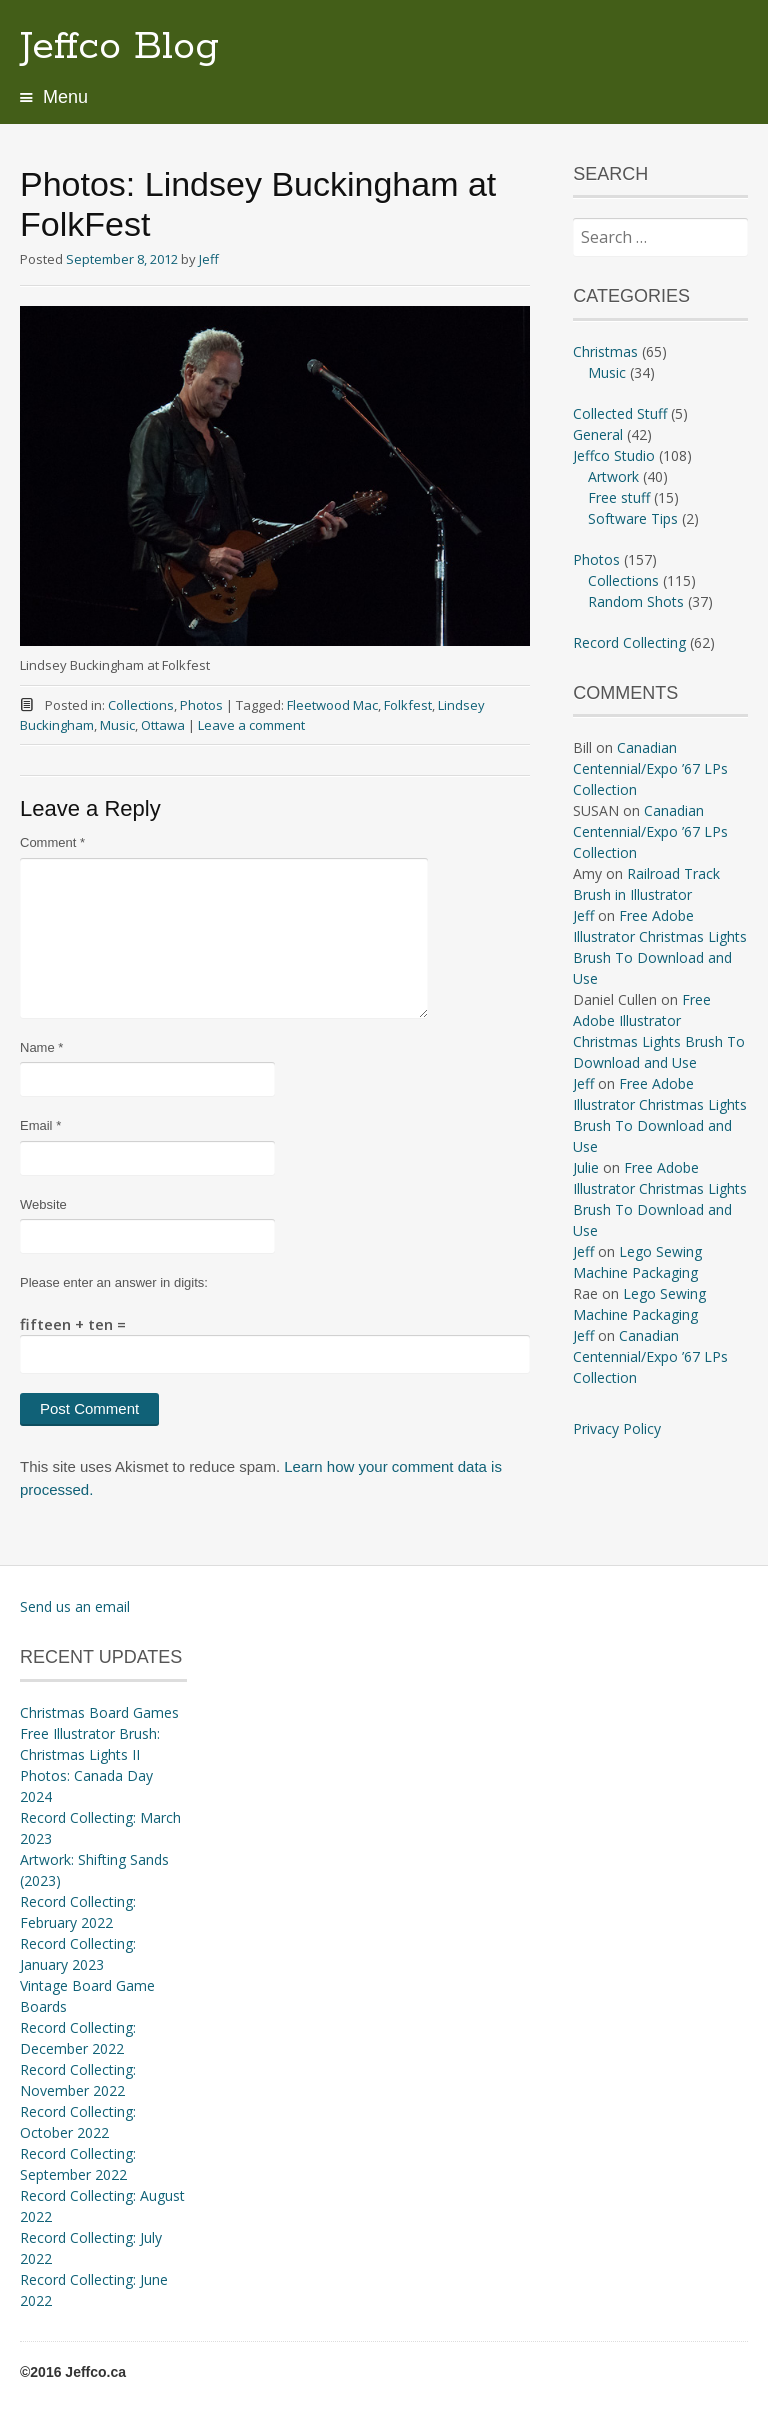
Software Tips (633, 518)
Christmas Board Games (99, 1712)
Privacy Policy (617, 1428)
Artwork (613, 476)
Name (41, 1047)
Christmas (605, 351)
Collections (141, 705)
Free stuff (619, 497)
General (598, 434)
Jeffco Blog (119, 47)
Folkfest (408, 705)
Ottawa (163, 725)
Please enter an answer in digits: (114, 1282)
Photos (201, 705)
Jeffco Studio (614, 455)
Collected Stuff (620, 413)
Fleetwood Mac (332, 705)
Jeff (209, 259)
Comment (52, 842)
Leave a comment (251, 725)
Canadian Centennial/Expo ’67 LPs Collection (650, 768)
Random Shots (636, 601)
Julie (586, 1167)
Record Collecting (629, 642)
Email (40, 1125)
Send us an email (75, 1606)
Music (117, 725)
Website (43, 1204)
